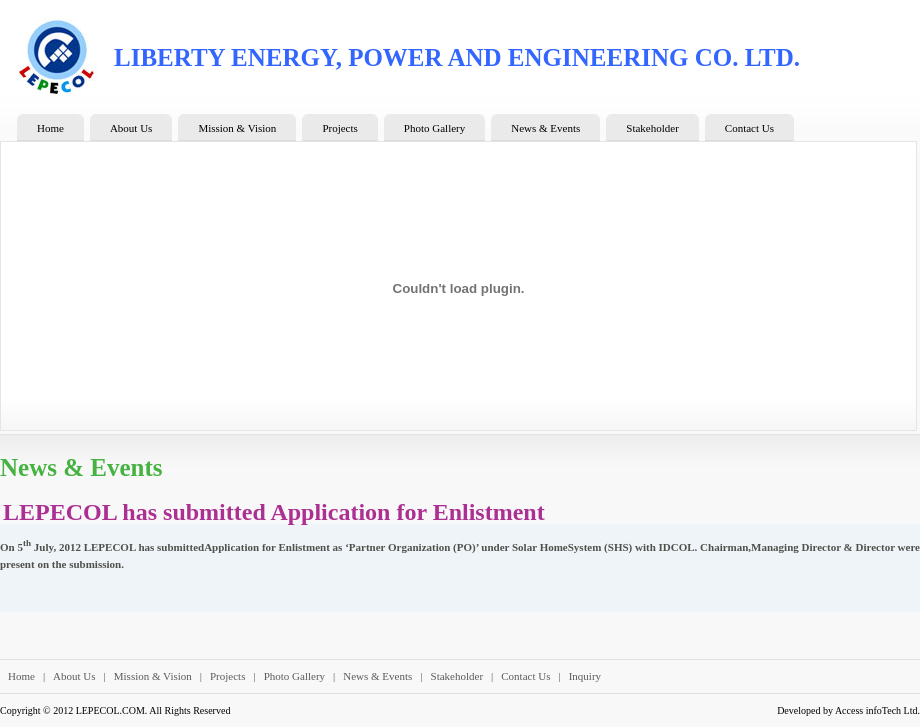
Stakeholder (457, 676)
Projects (227, 676)
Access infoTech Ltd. (877, 710)
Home (21, 676)
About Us (74, 676)
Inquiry (585, 676)
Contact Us (525, 676)
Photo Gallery (294, 676)
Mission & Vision (153, 676)
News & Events (377, 676)
